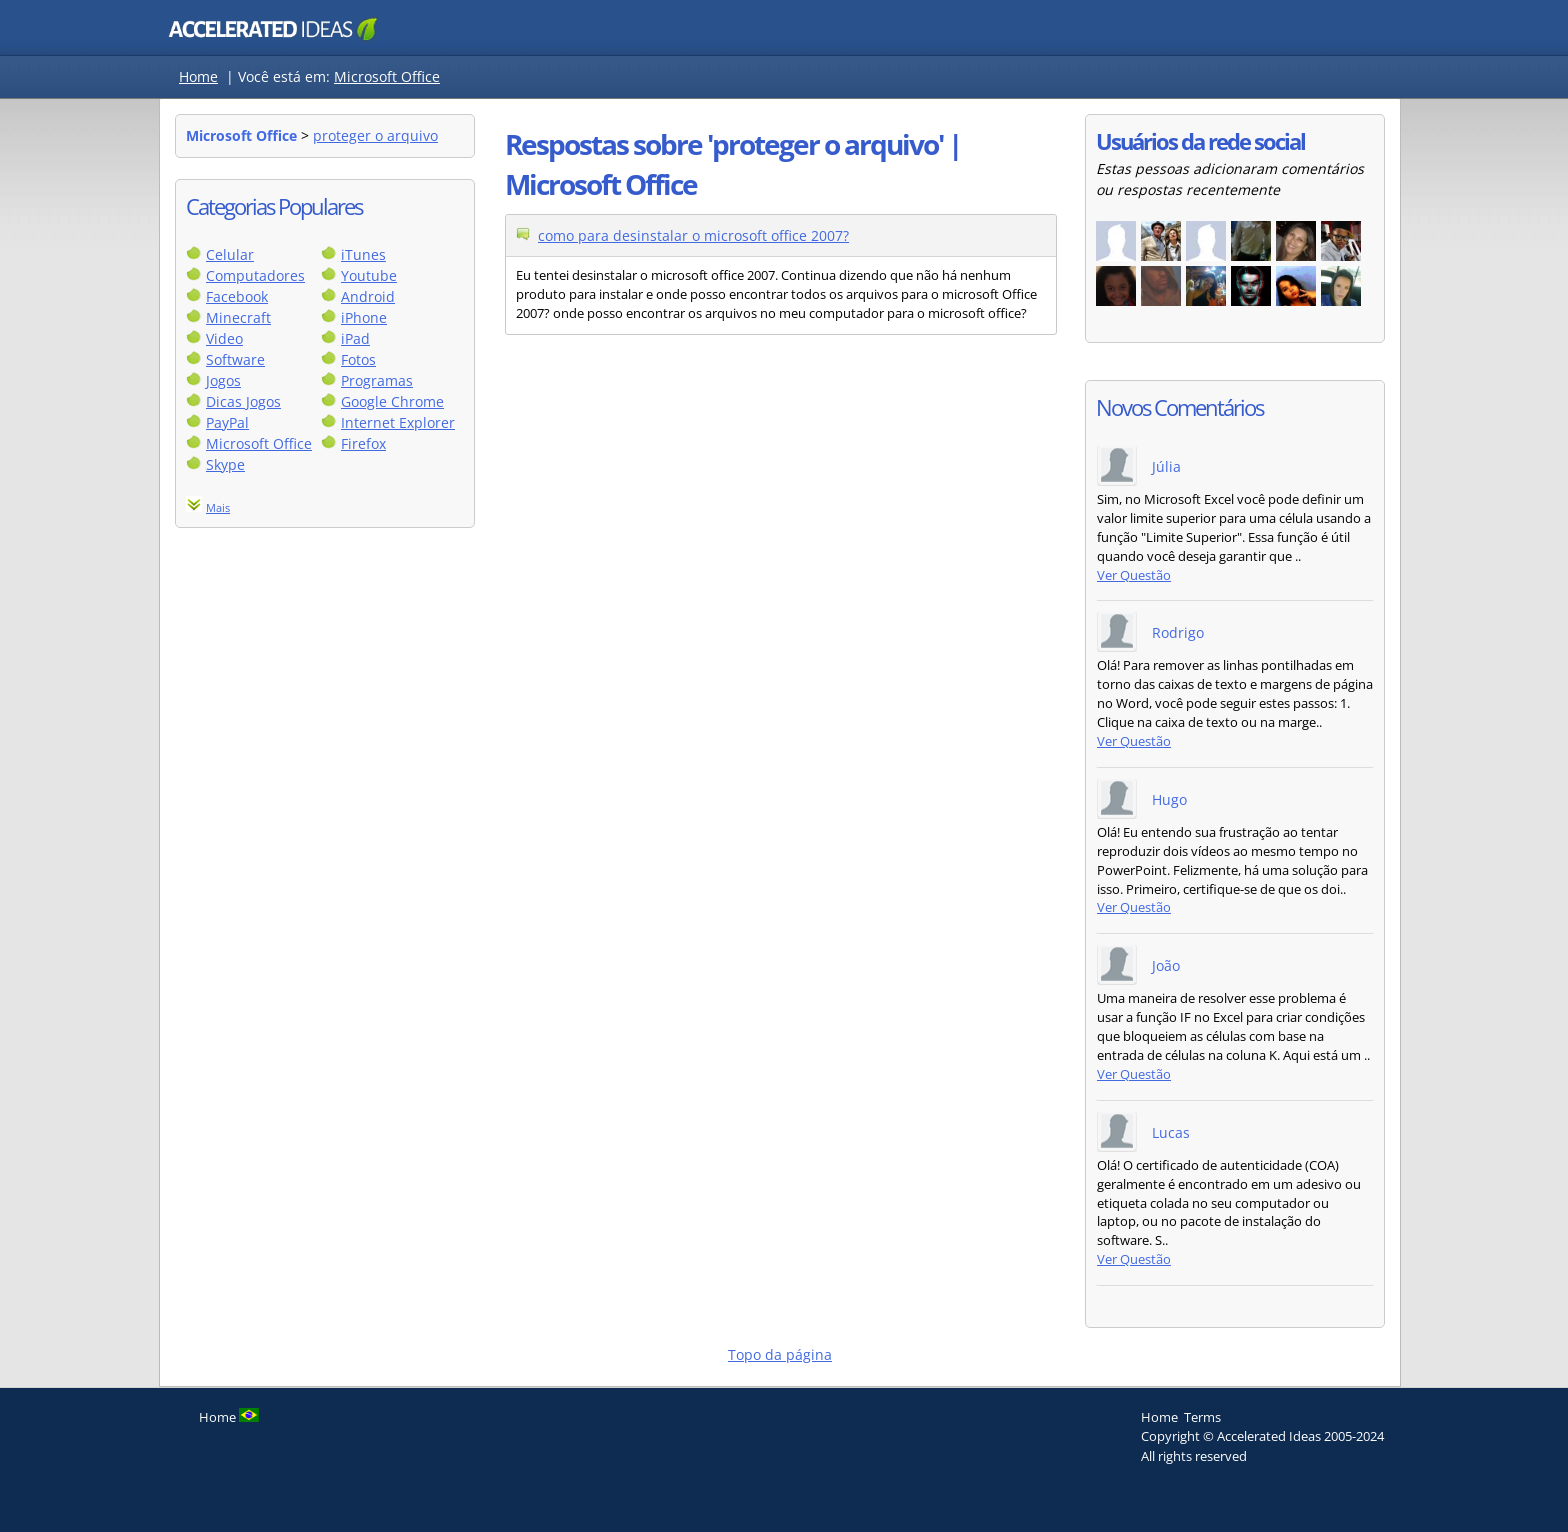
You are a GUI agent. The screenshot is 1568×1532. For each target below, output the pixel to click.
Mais (218, 507)
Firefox (363, 443)
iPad (355, 338)
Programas (377, 380)
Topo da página (780, 1354)
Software (235, 359)
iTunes (363, 254)
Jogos (223, 380)
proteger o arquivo (375, 135)
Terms (1202, 1417)
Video (224, 338)
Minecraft (238, 317)
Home (198, 76)
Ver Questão (1134, 575)
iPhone (364, 317)
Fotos (358, 359)
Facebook (237, 296)
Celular (230, 254)
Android (368, 296)
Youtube (369, 275)
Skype (225, 464)
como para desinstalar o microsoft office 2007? (693, 235)
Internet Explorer (398, 422)
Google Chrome (392, 401)
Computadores (255, 275)
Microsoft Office (387, 76)
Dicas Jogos (243, 401)
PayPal (227, 422)
